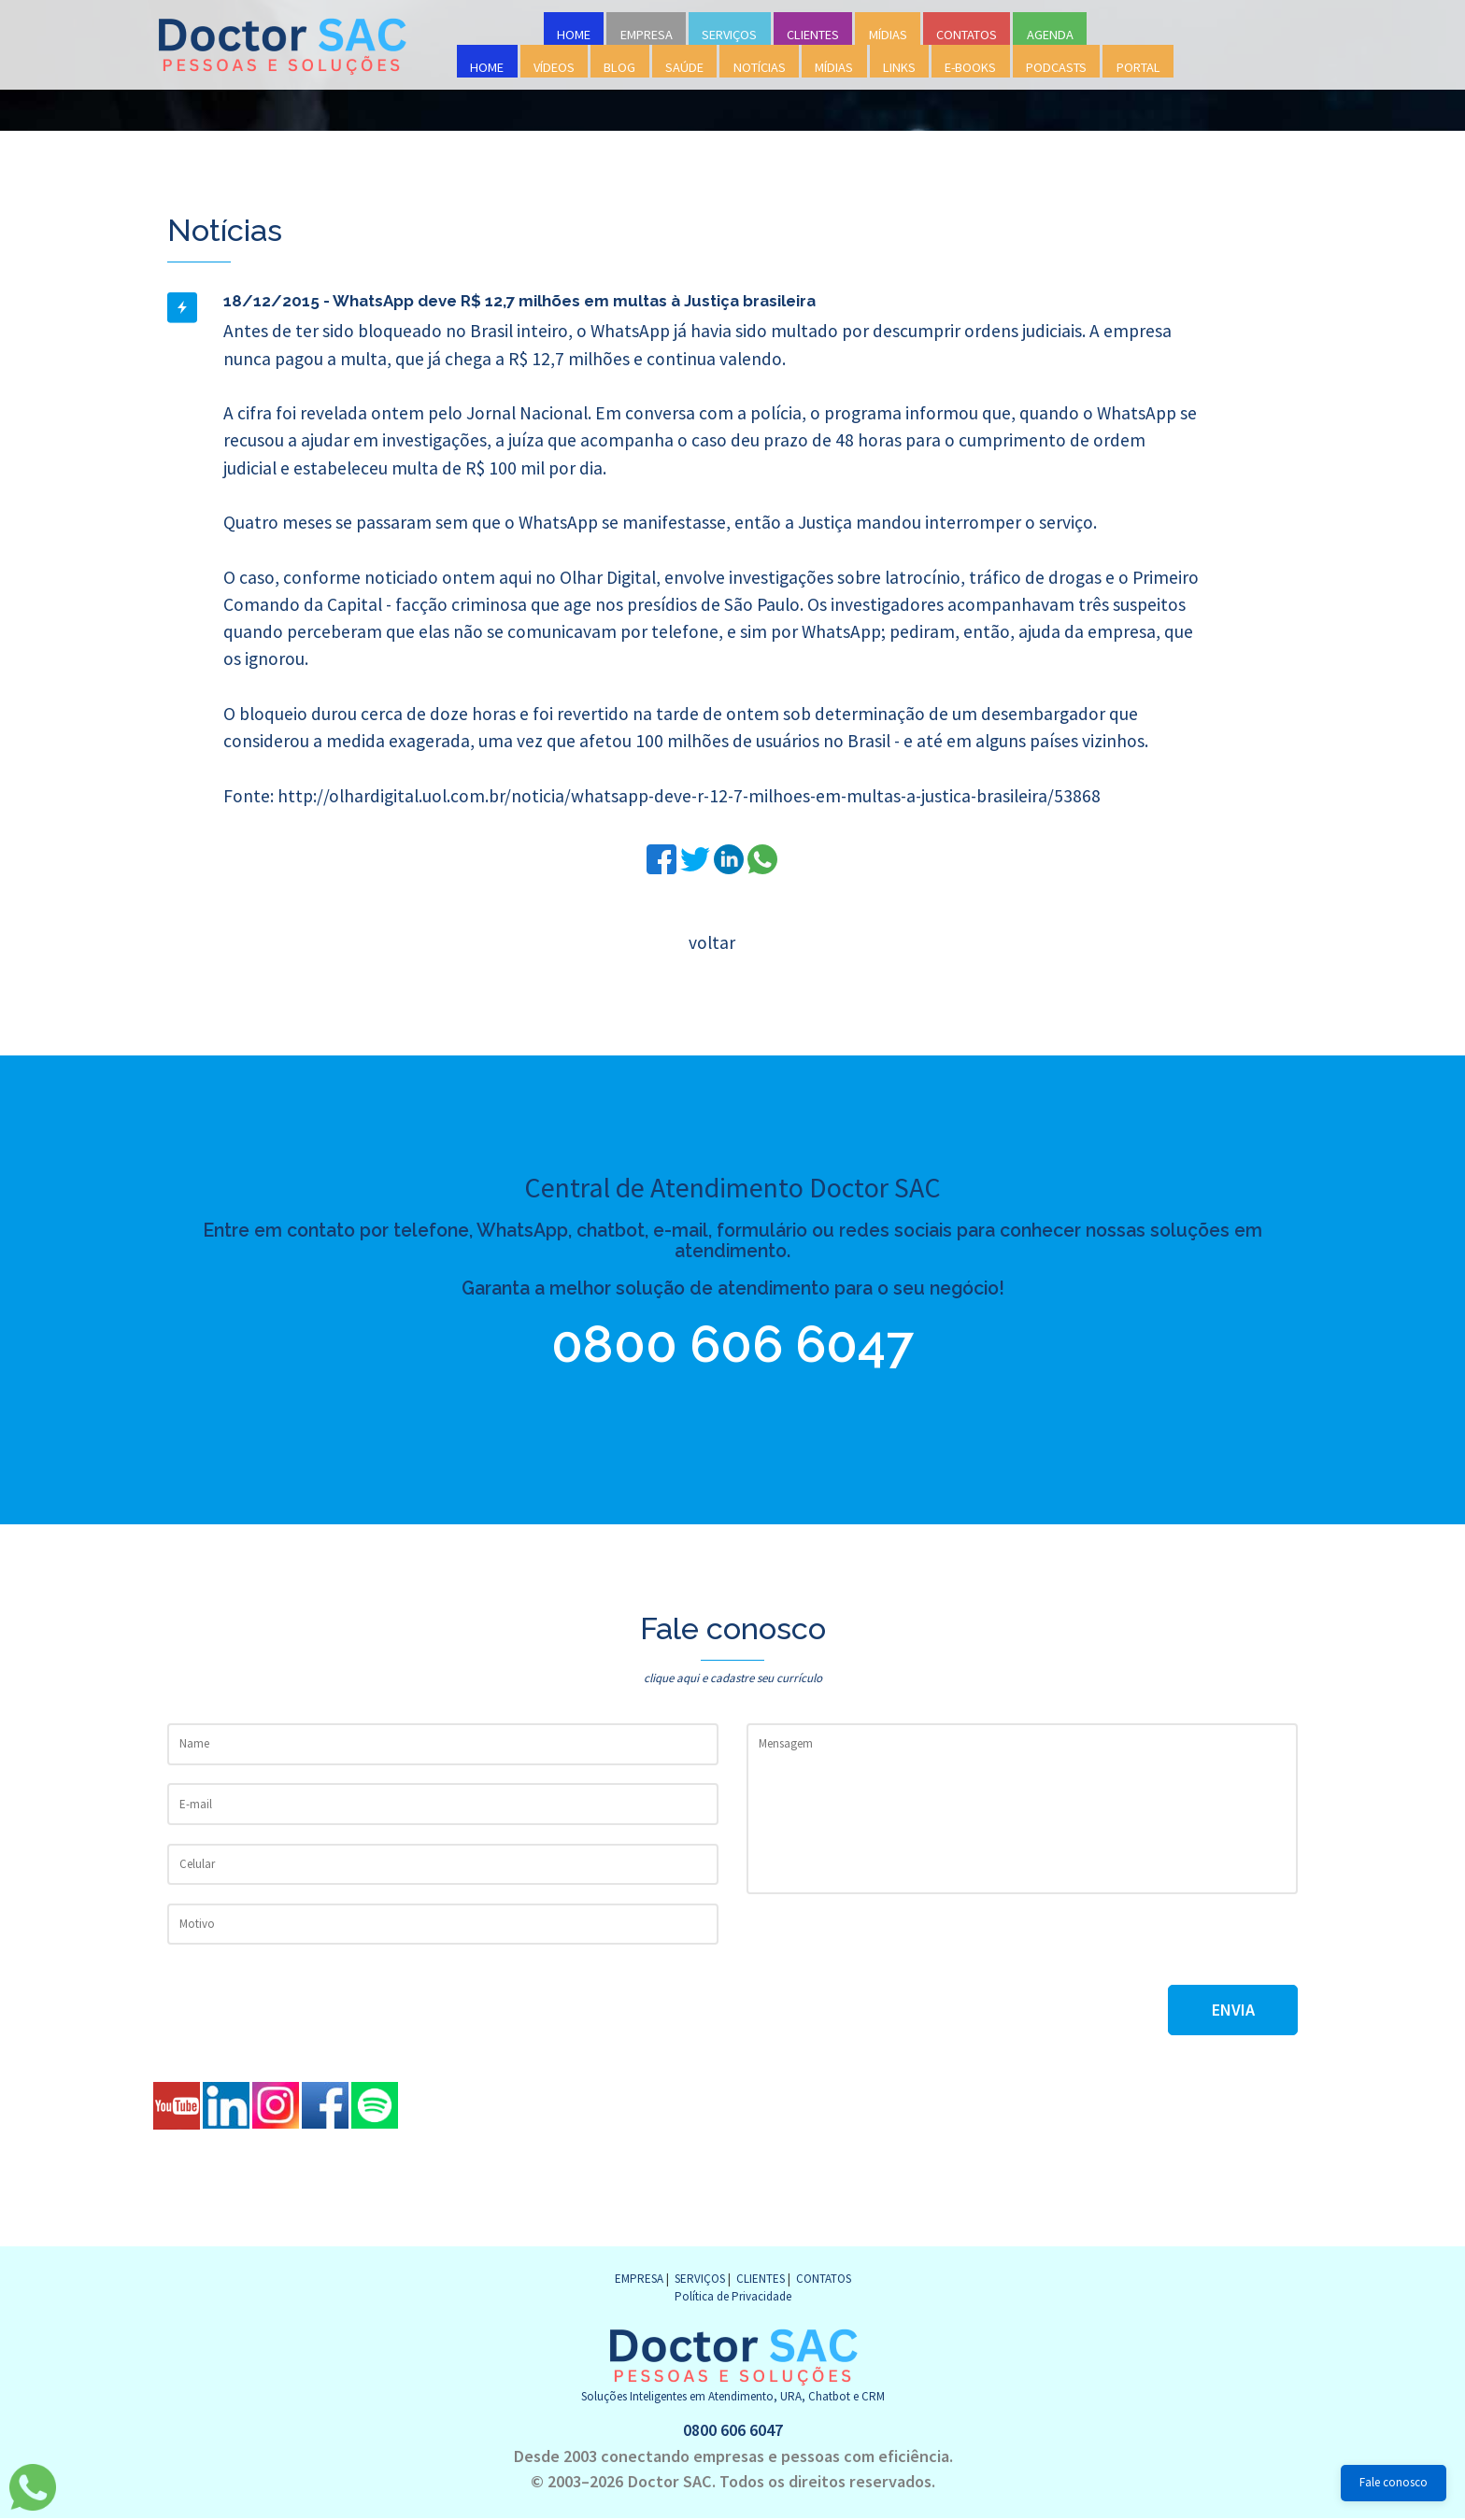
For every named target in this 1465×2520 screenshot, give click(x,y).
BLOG (619, 67)
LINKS (899, 67)
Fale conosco (1393, 2482)
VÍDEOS (554, 67)
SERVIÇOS (729, 34)
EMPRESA (646, 34)
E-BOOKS (970, 67)
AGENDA (1050, 34)
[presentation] (889, 1949)
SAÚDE (684, 67)
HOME (573, 34)
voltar (712, 942)
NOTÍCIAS (759, 67)
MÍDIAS (888, 34)
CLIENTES (813, 34)
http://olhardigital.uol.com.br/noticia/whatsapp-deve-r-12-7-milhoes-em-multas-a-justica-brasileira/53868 (689, 796)
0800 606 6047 (733, 1345)
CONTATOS (966, 34)
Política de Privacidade (733, 2297)
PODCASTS (1056, 67)
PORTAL (1138, 67)
